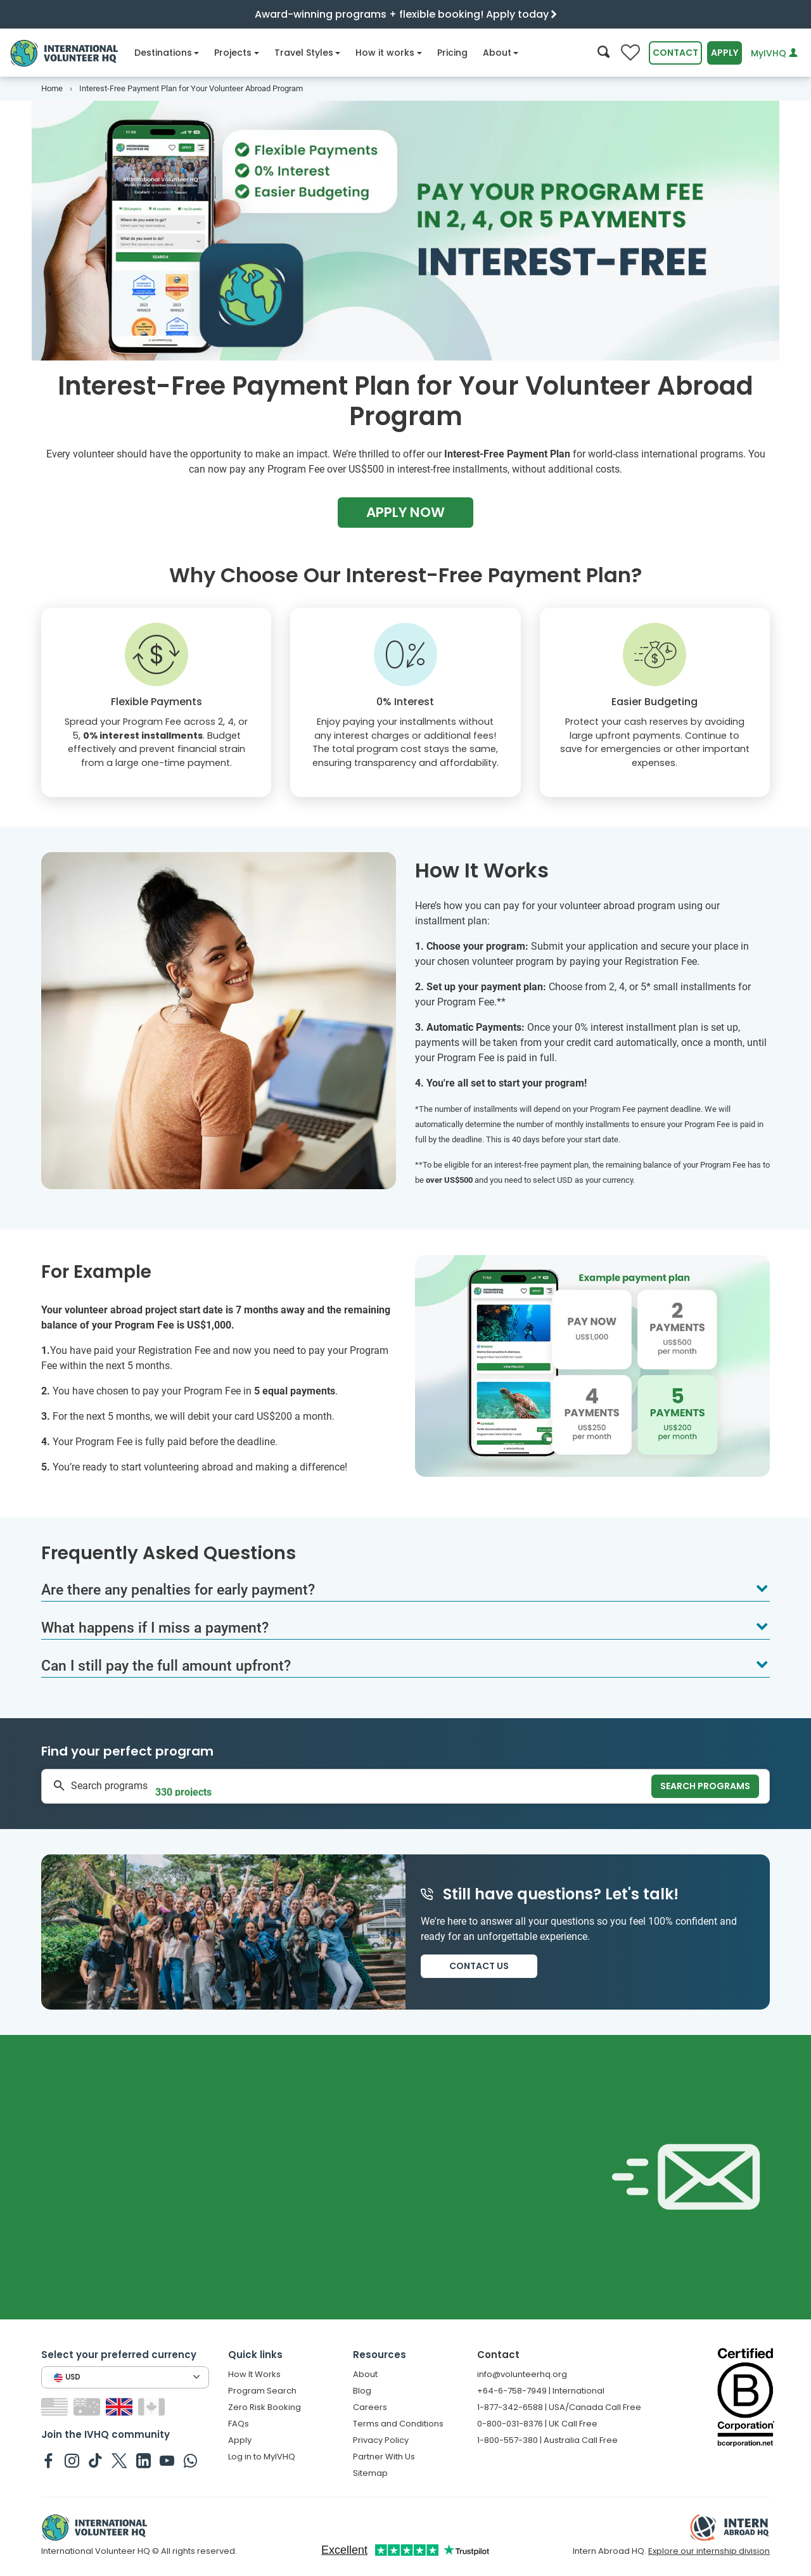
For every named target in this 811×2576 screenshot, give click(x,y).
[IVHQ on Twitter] (119, 2460)
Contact (675, 52)
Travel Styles (307, 52)
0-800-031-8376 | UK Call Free (537, 2424)
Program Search (262, 2391)
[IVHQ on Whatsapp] (190, 2460)
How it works (388, 52)
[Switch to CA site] (153, 2406)
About (501, 52)
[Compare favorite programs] (630, 53)
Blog (362, 2391)
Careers (370, 2407)
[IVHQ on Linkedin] (143, 2460)
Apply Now (405, 512)
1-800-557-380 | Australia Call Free (547, 2440)
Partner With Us (384, 2457)
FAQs (238, 2424)
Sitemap (370, 2473)
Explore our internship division (709, 2551)
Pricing (452, 52)
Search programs (705, 1786)
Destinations (167, 52)
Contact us (479, 1966)
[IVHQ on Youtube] (167, 2460)
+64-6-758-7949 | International (540, 2391)
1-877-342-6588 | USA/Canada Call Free (559, 2407)
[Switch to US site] (56, 2406)
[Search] (603, 53)
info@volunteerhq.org (522, 2374)
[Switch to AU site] (88, 2406)
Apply (724, 52)
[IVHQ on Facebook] (48, 2460)
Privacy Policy (381, 2440)
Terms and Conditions (398, 2424)
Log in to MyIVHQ (261, 2457)
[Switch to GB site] (121, 2406)
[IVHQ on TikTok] (95, 2460)
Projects (236, 52)
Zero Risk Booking (264, 2407)
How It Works (254, 2374)
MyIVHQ (774, 53)
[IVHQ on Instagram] (72, 2460)
